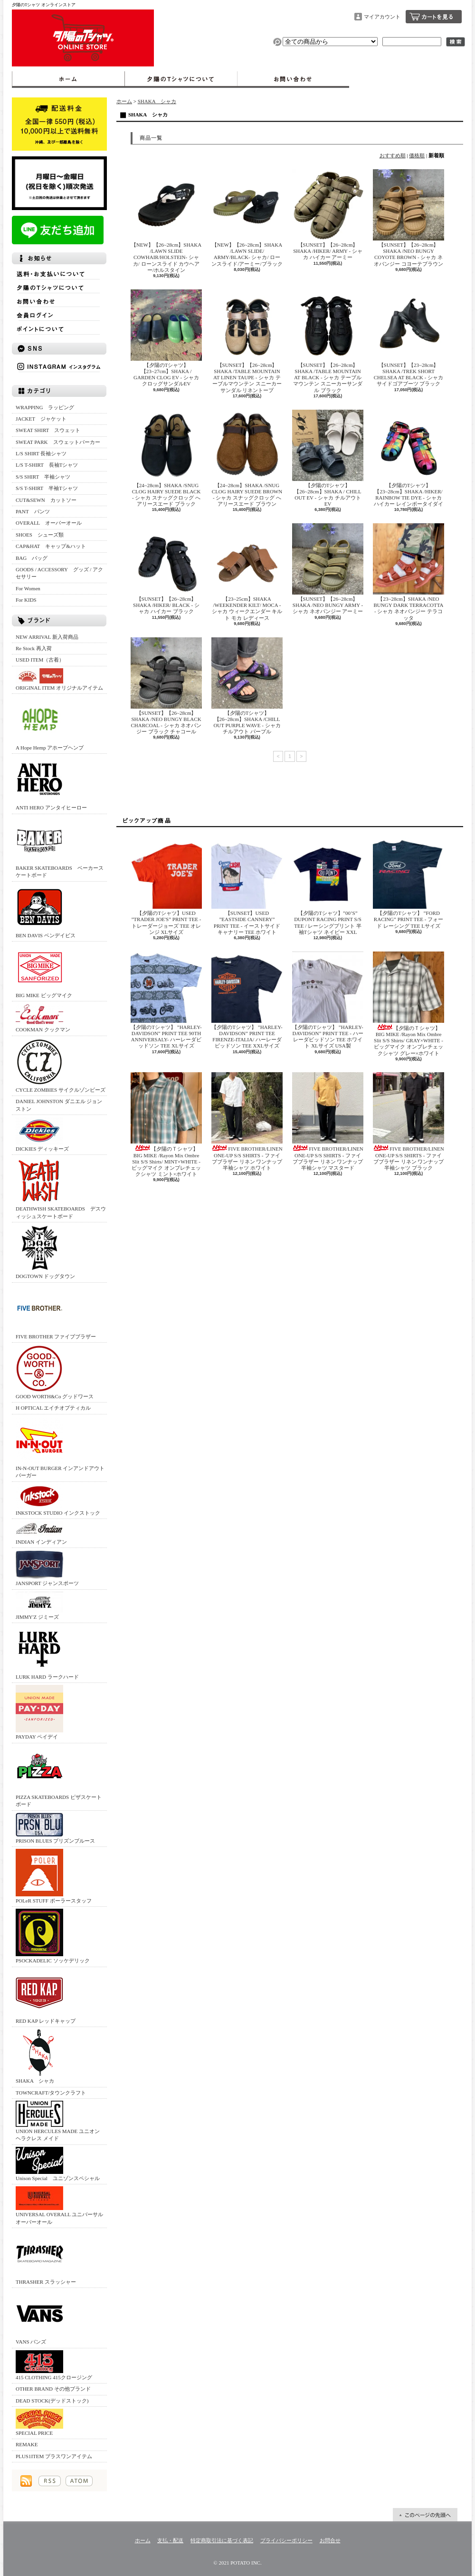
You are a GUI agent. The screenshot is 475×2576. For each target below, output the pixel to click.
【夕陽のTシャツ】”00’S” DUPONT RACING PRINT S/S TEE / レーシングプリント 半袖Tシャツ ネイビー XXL (327, 886)
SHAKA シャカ (39, 2056)
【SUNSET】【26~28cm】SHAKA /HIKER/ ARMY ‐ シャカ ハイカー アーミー (327, 214)
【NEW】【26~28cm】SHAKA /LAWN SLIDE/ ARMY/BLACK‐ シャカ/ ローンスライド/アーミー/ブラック (249, 218)
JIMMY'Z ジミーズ (39, 1606)
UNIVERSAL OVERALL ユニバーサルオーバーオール (59, 2205)
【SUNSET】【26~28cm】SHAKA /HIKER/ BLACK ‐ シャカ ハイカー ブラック (166, 568)
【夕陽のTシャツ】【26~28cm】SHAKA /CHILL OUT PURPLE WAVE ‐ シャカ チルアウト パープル (247, 686)
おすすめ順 (393, 155)
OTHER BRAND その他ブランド (53, 2389)
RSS (49, 2481)
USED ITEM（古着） (40, 660)
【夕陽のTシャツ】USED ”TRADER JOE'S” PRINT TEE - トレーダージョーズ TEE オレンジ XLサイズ (166, 886)
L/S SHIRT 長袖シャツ (41, 453)
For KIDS (26, 600)
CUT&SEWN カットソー (46, 500)
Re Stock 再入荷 (34, 648)
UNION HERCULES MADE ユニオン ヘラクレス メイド (58, 2121)
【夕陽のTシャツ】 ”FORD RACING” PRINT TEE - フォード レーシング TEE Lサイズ (408, 882)
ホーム (68, 79)
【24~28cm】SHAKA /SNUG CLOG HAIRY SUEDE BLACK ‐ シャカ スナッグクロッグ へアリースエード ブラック (166, 458)
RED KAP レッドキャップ (46, 1996)
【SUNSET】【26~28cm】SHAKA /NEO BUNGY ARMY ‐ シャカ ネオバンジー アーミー (327, 568)
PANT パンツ (33, 511)
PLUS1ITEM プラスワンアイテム (54, 2456)
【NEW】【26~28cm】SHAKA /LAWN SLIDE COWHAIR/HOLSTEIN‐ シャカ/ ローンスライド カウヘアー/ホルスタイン (166, 221)
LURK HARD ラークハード (47, 1652)
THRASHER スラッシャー (46, 2257)
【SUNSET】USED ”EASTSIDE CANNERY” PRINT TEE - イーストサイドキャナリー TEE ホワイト (247, 886)
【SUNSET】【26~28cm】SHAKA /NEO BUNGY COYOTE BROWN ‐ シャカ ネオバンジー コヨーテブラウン (408, 218)
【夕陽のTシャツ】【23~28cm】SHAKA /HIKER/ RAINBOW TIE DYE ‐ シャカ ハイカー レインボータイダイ (408, 458)
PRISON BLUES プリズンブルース (55, 1828)
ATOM (79, 2481)
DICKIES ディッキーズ (42, 1134)
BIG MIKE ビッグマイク (44, 970)
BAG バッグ (32, 558)
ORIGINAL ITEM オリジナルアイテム (59, 679)
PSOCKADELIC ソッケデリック (53, 1936)
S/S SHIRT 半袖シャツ (43, 477)
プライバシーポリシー (286, 2540)
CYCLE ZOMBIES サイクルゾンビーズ (60, 1065)
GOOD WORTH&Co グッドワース (55, 1372)
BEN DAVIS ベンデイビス (46, 911)
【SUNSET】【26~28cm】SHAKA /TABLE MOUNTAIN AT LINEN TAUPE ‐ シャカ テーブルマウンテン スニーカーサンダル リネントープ (247, 341)
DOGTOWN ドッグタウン (45, 1251)
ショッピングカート (433, 17)
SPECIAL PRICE (39, 2422)
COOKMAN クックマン (43, 1017)
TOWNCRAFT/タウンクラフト (51, 2092)
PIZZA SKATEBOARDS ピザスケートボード (59, 1776)
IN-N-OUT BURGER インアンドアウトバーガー (60, 1447)
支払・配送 (170, 2540)
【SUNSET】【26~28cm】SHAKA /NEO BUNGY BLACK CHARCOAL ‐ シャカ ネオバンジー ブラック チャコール (166, 686)
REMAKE (27, 2444)
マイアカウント (382, 16)
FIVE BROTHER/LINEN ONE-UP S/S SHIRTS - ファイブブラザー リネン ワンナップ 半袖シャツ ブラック (408, 1121)
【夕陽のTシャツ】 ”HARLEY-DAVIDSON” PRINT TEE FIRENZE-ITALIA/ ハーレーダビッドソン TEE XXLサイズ (247, 1000)
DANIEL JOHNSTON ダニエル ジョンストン (59, 1104)
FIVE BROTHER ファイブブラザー (56, 1312)
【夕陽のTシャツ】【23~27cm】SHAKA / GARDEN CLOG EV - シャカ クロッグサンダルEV (166, 338)
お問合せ (293, 79)
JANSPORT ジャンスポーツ (47, 1568)
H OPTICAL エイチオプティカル (53, 1408)
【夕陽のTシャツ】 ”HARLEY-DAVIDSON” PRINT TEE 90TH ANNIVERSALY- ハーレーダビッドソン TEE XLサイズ (166, 1000)
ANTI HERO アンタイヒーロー (51, 783)
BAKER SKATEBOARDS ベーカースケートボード (60, 847)
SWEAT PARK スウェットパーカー (58, 442)
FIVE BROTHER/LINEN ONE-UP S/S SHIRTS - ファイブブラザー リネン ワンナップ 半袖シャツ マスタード (327, 1121)
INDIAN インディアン (41, 1533)
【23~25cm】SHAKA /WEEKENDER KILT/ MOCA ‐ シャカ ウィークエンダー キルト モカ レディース (247, 572)
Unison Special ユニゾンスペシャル (58, 2164)
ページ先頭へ (425, 2514)
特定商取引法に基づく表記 (221, 2540)
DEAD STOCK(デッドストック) (52, 2400)
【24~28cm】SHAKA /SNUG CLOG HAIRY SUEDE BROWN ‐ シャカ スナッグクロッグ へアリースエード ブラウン (247, 458)
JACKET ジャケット (44, 419)
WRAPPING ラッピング (45, 407)
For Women (28, 588)
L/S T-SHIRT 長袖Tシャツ (47, 465)
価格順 (417, 155)
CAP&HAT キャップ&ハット (51, 546)
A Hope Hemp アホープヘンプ (50, 723)
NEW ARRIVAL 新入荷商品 (47, 637)
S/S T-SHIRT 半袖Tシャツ (47, 488)
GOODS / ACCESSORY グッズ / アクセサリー (59, 573)
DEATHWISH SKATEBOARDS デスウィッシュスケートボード (61, 1188)
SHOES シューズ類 (40, 535)
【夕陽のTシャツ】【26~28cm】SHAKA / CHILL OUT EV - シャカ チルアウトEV (327, 458)
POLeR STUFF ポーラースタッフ (54, 1876)
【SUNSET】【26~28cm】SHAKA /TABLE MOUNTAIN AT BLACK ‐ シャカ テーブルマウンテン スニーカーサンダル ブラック (327, 341)
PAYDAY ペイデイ (39, 1712)
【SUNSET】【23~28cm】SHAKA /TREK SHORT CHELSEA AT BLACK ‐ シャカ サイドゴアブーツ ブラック (408, 338)
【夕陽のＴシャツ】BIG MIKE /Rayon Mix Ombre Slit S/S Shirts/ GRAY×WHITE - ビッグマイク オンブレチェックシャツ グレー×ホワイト (408, 1004)
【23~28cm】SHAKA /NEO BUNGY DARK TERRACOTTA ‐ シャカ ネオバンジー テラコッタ (408, 572)
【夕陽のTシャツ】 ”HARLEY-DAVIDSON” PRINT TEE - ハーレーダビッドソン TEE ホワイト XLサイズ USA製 (327, 1000)
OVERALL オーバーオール (49, 523)
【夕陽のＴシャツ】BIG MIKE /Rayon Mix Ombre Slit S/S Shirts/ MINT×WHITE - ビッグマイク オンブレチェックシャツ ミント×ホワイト (166, 1124)
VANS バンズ (39, 2317)
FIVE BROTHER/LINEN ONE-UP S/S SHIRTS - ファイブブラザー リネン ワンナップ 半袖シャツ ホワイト (247, 1121)
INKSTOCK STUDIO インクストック (58, 1500)
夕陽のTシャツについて (180, 79)
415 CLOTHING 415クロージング (54, 2365)
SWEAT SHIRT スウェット (48, 430)
